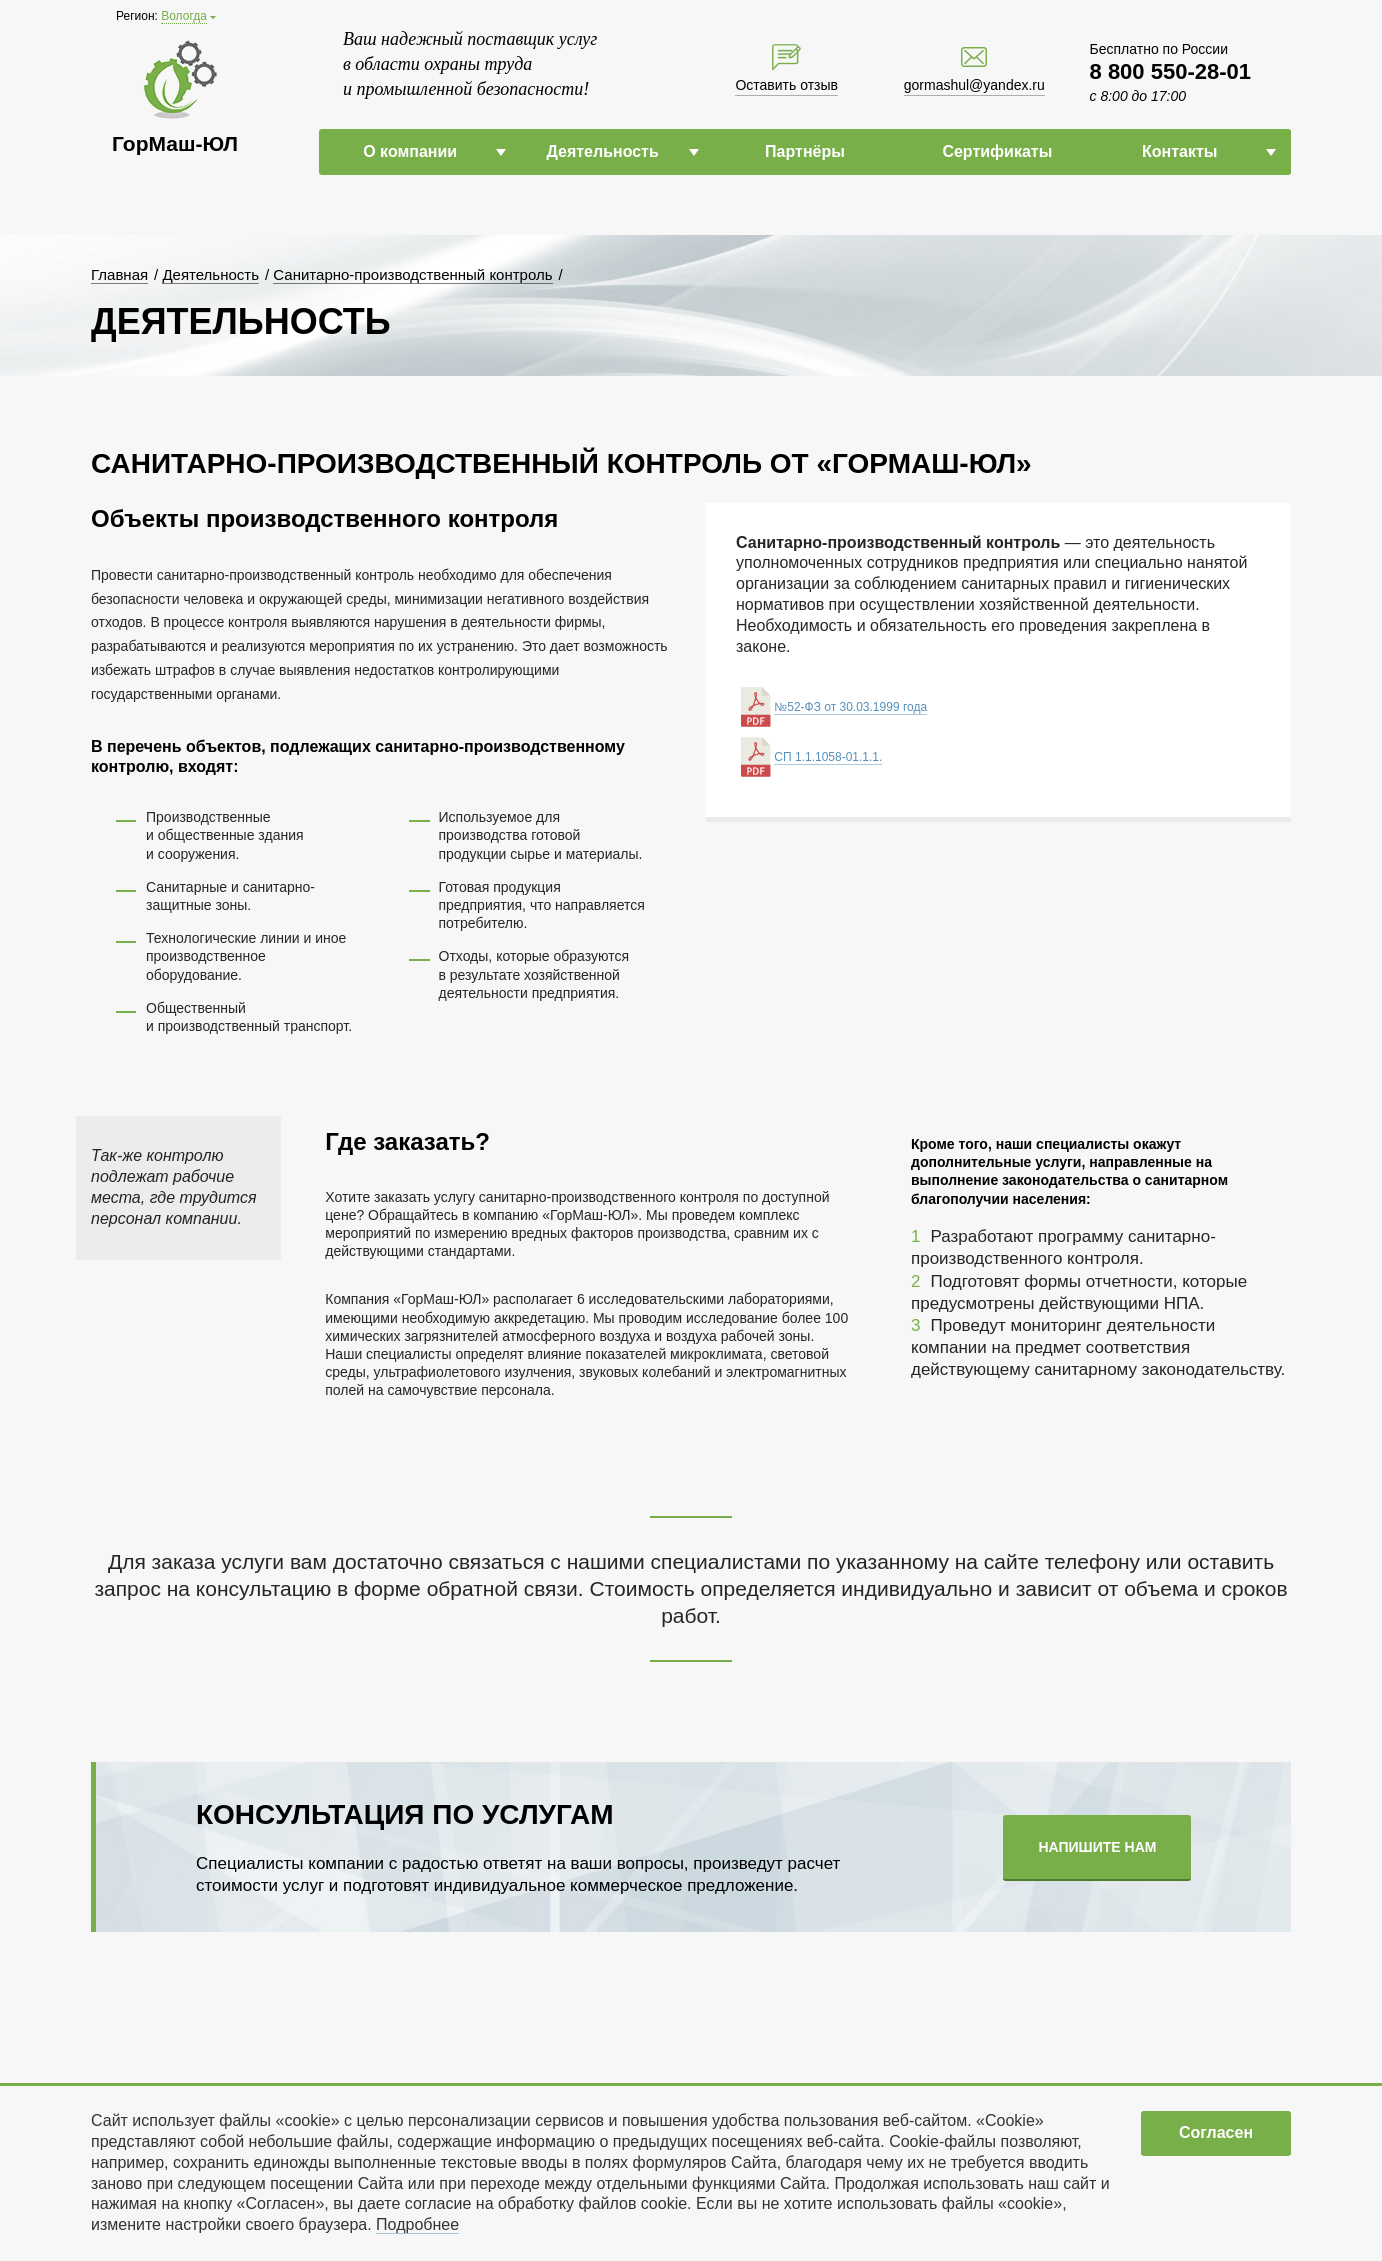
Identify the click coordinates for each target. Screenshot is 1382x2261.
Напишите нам (1097, 1847)
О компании (410, 151)
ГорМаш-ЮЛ (175, 143)
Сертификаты (997, 151)
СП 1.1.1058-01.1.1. (828, 757)
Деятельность (602, 151)
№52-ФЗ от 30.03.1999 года (850, 707)
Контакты (1179, 151)
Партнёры (805, 151)
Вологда (184, 16)
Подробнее (417, 2224)
